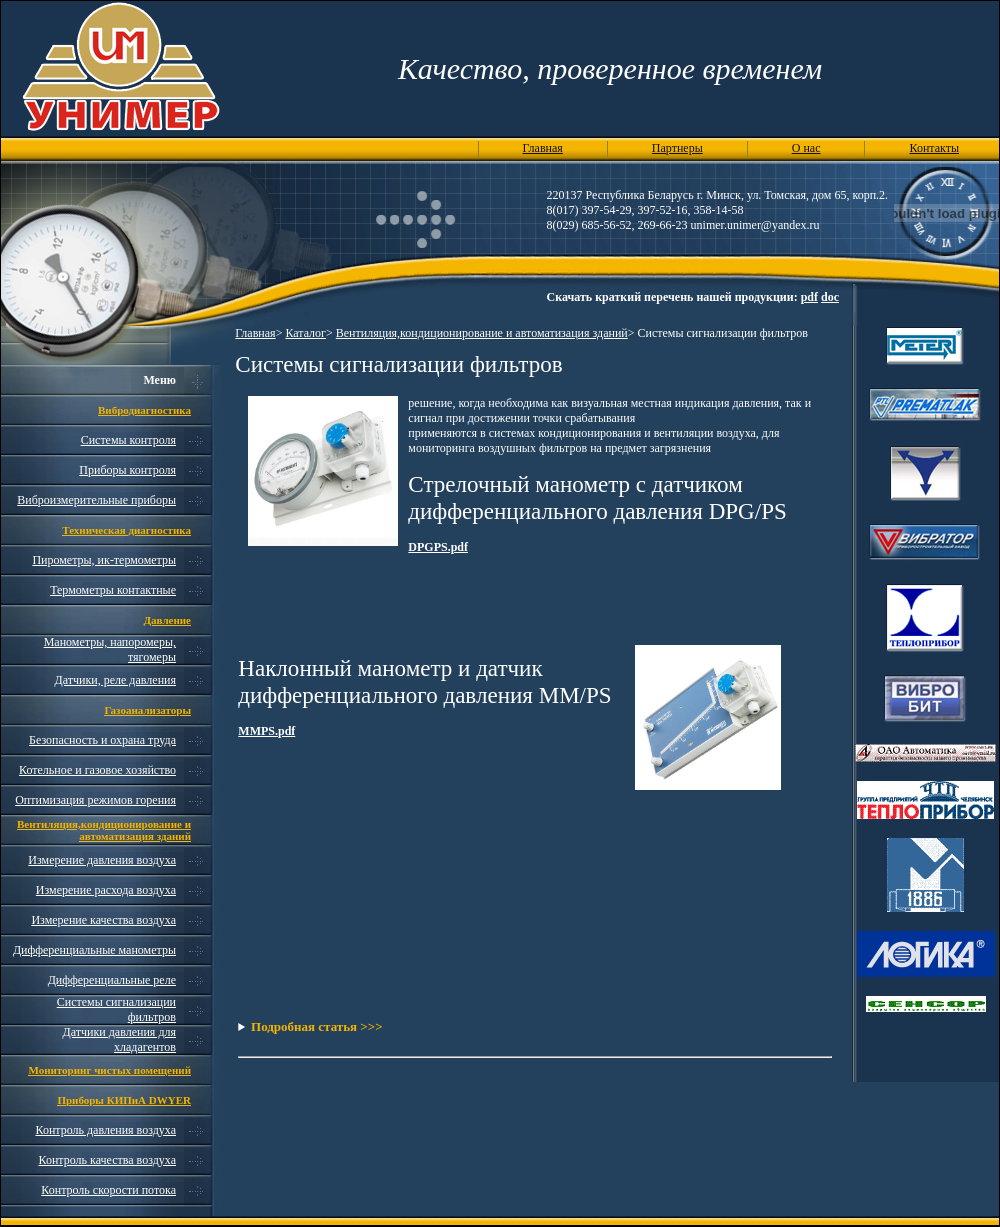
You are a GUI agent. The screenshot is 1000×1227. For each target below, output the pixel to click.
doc (830, 297)
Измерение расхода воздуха (106, 890)
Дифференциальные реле (112, 980)
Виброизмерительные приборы (96, 500)
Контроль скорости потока (108, 1190)
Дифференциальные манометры (94, 950)
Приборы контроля (127, 470)
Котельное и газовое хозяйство (97, 770)
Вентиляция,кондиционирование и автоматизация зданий (482, 333)
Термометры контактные (113, 590)
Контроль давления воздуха (105, 1130)
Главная (543, 148)
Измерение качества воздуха (103, 920)
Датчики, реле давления (115, 680)
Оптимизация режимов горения (95, 800)
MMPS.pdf (266, 731)
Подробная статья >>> (317, 1026)
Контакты (934, 148)
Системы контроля (128, 440)
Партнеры (677, 148)
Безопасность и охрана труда (102, 740)
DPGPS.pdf (438, 547)
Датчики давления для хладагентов (119, 1039)
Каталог (305, 333)
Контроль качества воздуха (107, 1160)
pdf (809, 297)
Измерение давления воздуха (102, 860)
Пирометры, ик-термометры (104, 560)
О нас (806, 148)
